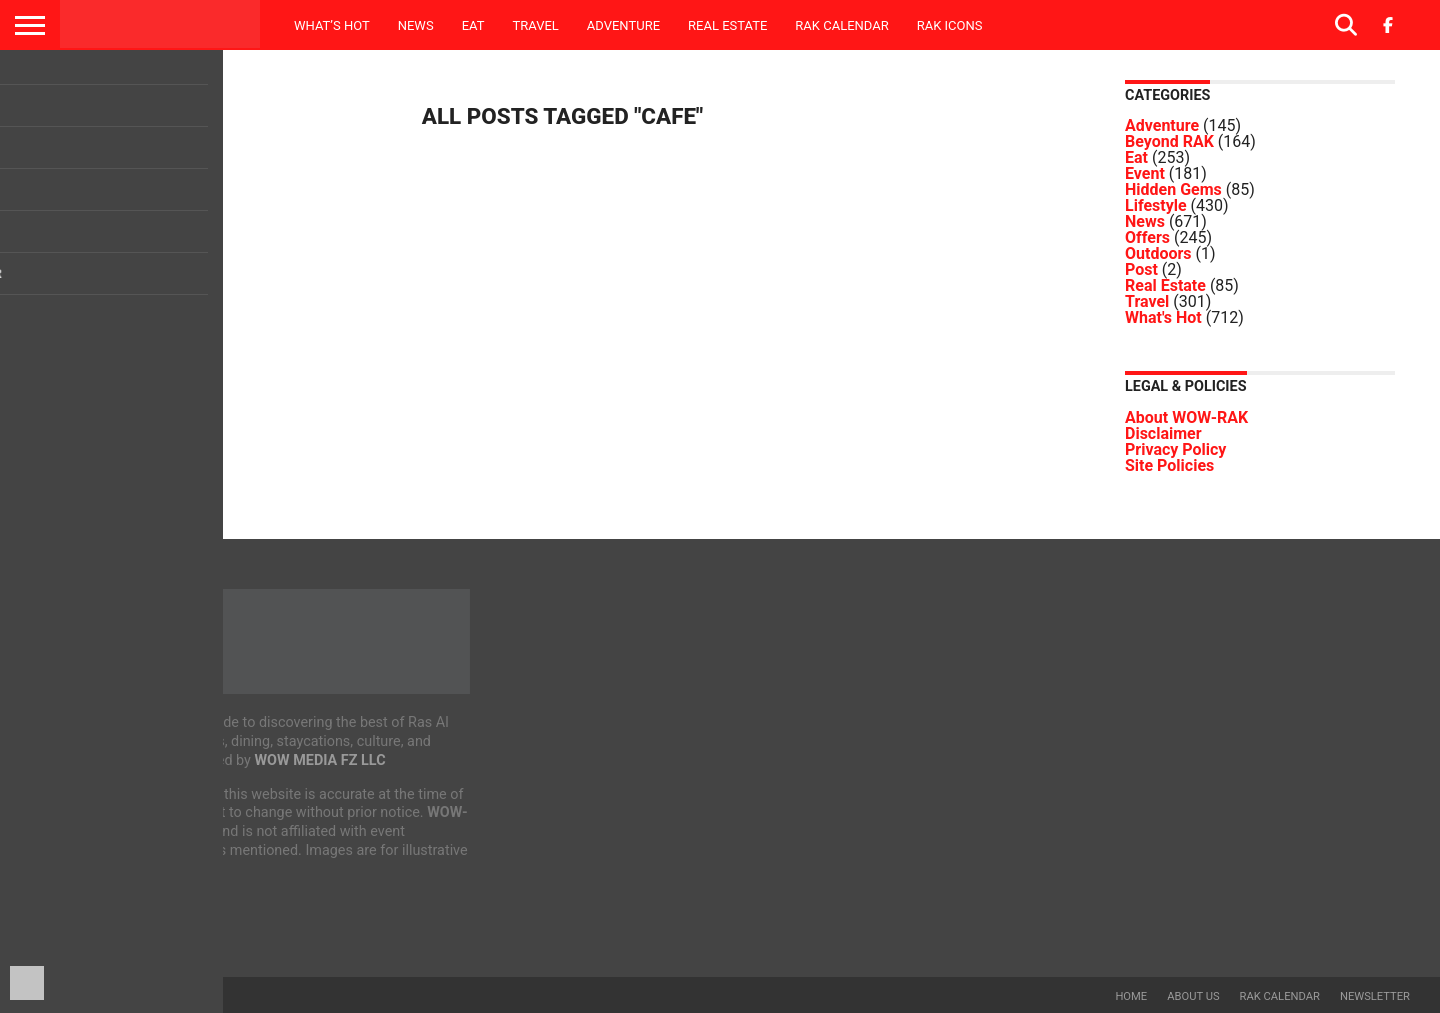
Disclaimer (1163, 433)
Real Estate (727, 25)
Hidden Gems (1173, 189)
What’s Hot (332, 25)
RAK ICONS (950, 25)
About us (1193, 996)
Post (1141, 269)
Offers (1147, 237)
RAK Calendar (841, 25)
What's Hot (1163, 317)
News (416, 25)
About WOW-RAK (1186, 417)
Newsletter (1375, 996)
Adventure (623, 25)
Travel (535, 25)
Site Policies (1169, 465)
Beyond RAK (1169, 141)
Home (1131, 996)
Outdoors (1158, 253)
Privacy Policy (1175, 449)
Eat (473, 25)
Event (1145, 173)
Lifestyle (1156, 205)
